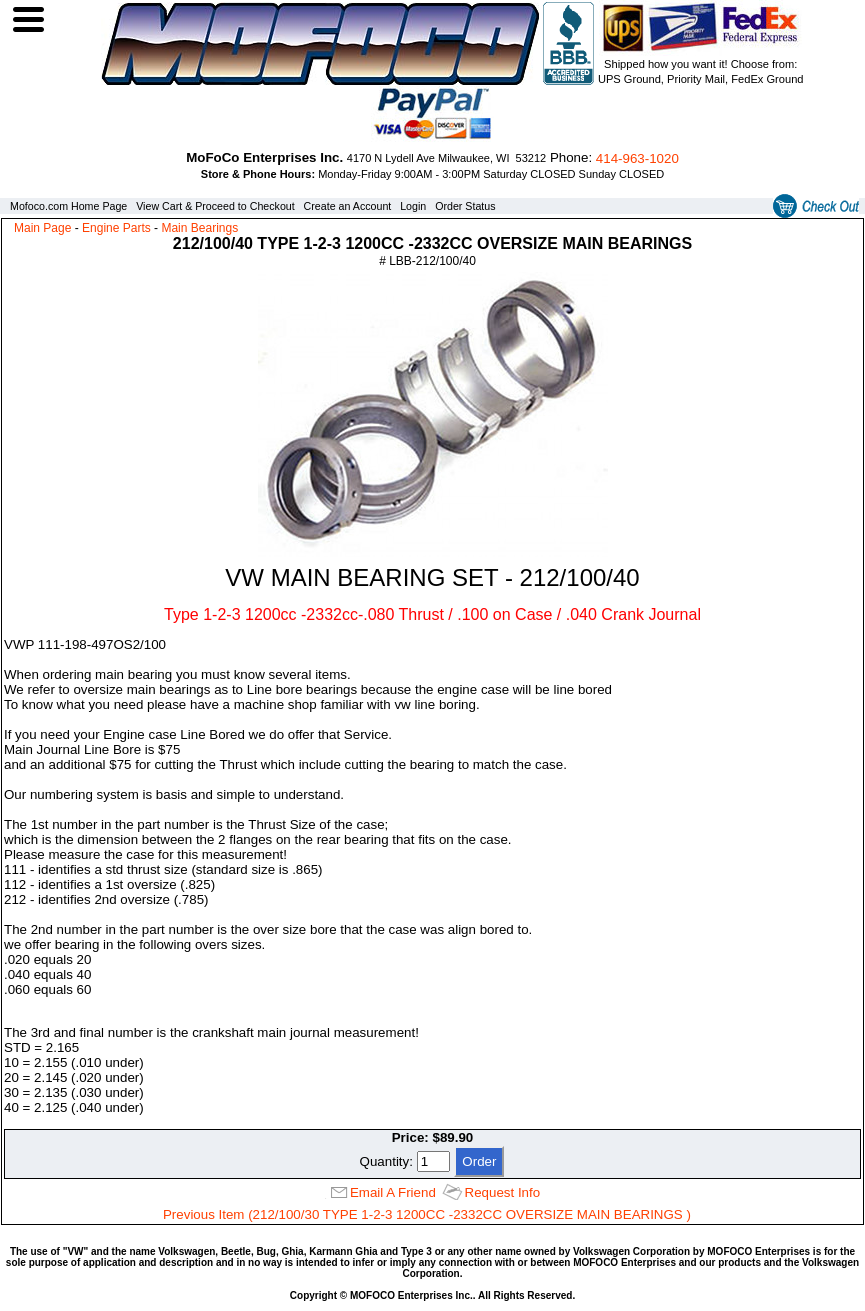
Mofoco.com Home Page (68, 206)
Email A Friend (393, 1192)
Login (413, 206)
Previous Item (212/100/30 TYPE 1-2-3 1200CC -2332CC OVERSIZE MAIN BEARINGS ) (427, 1214)
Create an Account (348, 206)
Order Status (465, 206)
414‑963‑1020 (637, 158)
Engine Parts (116, 228)
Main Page (42, 228)
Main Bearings (199, 228)
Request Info (503, 1192)
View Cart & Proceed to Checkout (215, 206)
